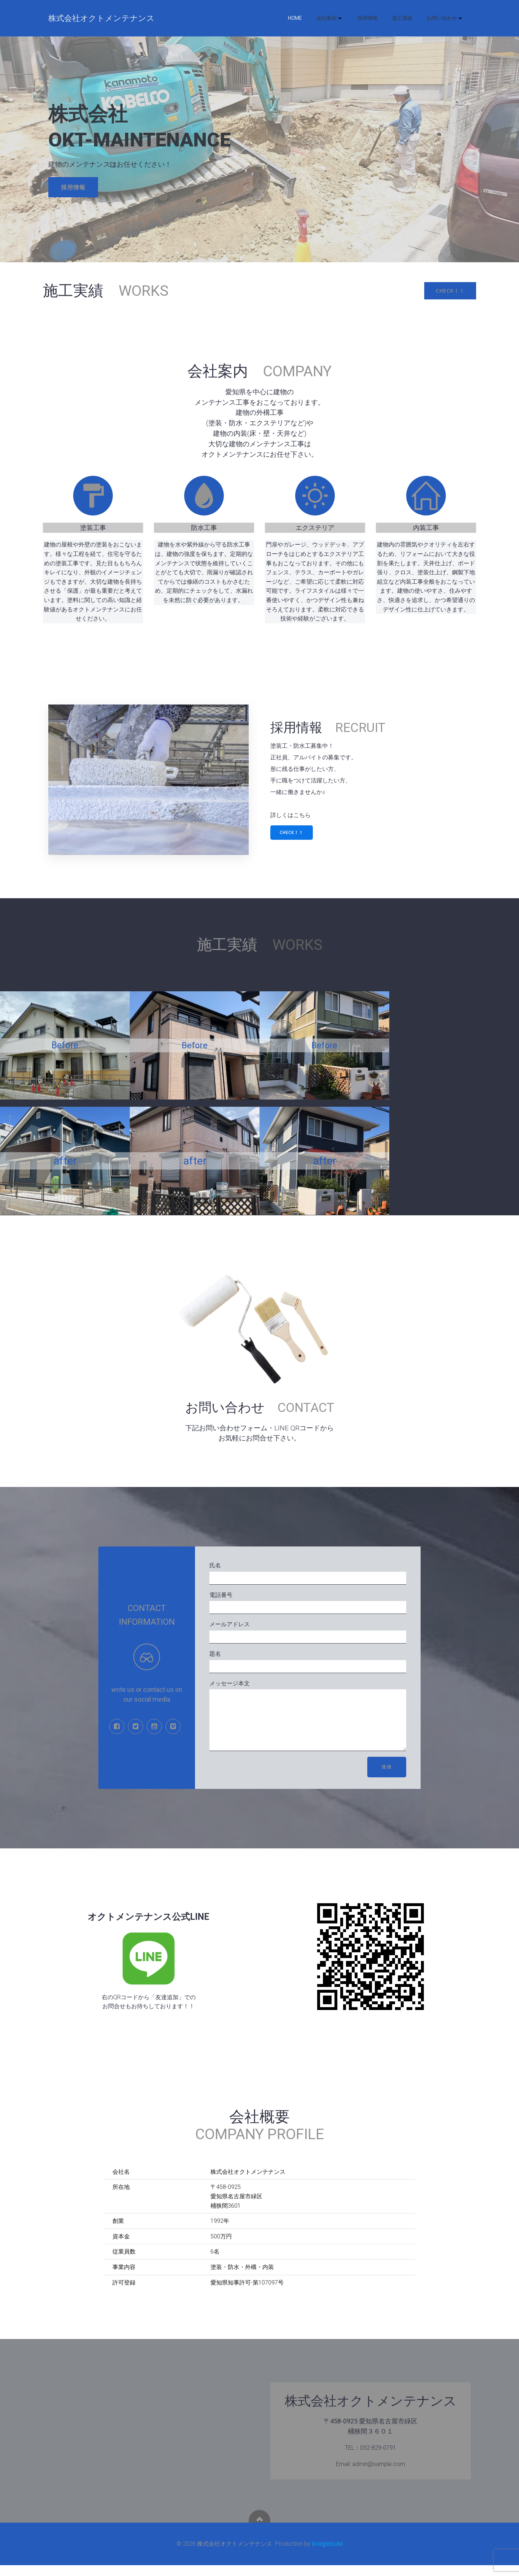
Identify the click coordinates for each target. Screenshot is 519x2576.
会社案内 (329, 18)
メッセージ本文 (307, 1721)
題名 (307, 1661)
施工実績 (402, 18)
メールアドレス (307, 1632)
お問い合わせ (445, 18)
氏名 (307, 1573)
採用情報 (368, 18)
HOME (295, 18)
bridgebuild (327, 2554)
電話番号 (307, 1603)
